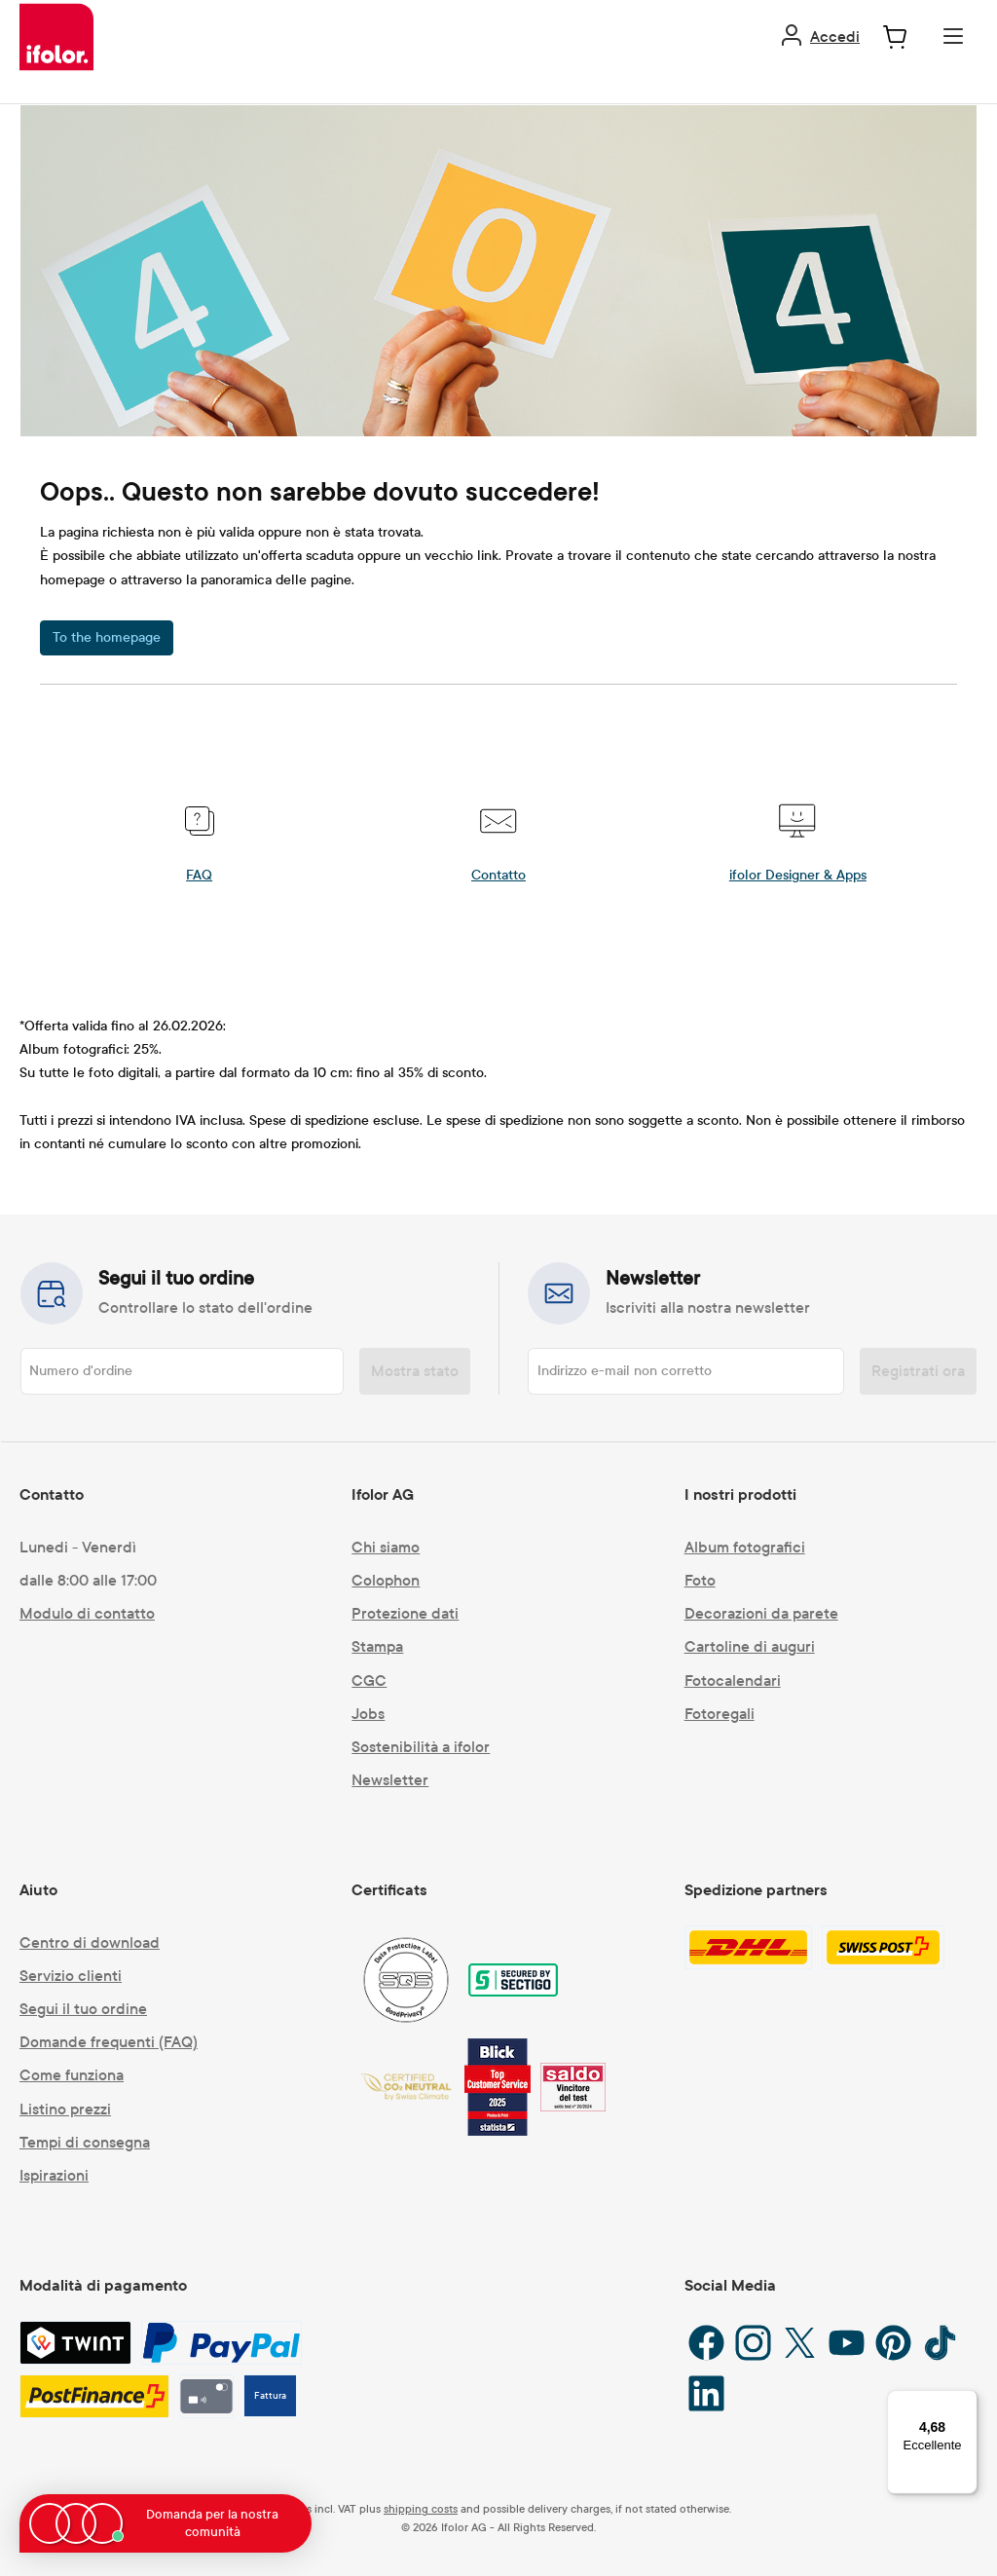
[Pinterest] (893, 2343)
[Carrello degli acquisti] (894, 36)
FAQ (199, 875)
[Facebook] (706, 2343)
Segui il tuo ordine (83, 2008)
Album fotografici (744, 1547)
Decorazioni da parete (761, 1613)
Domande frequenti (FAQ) (108, 2042)
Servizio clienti (70, 1975)
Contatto (498, 875)
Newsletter (389, 1780)
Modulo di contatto (87, 1613)
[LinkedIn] (706, 2393)
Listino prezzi (65, 2109)
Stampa (377, 1646)
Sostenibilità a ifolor (420, 1746)
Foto (700, 1580)
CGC (369, 1680)
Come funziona (71, 2075)
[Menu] (953, 36)
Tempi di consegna (84, 2142)
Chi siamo (385, 1547)
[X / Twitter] (800, 2343)
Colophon (385, 1580)
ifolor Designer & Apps (798, 875)
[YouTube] (846, 2343)
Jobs (368, 1713)
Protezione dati (405, 1613)
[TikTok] (940, 2343)
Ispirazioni (54, 2175)
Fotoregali (719, 1713)
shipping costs (421, 2509)
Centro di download (89, 1942)
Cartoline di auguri (749, 1646)
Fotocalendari (732, 1680)
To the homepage (107, 637)
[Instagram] (753, 2343)
